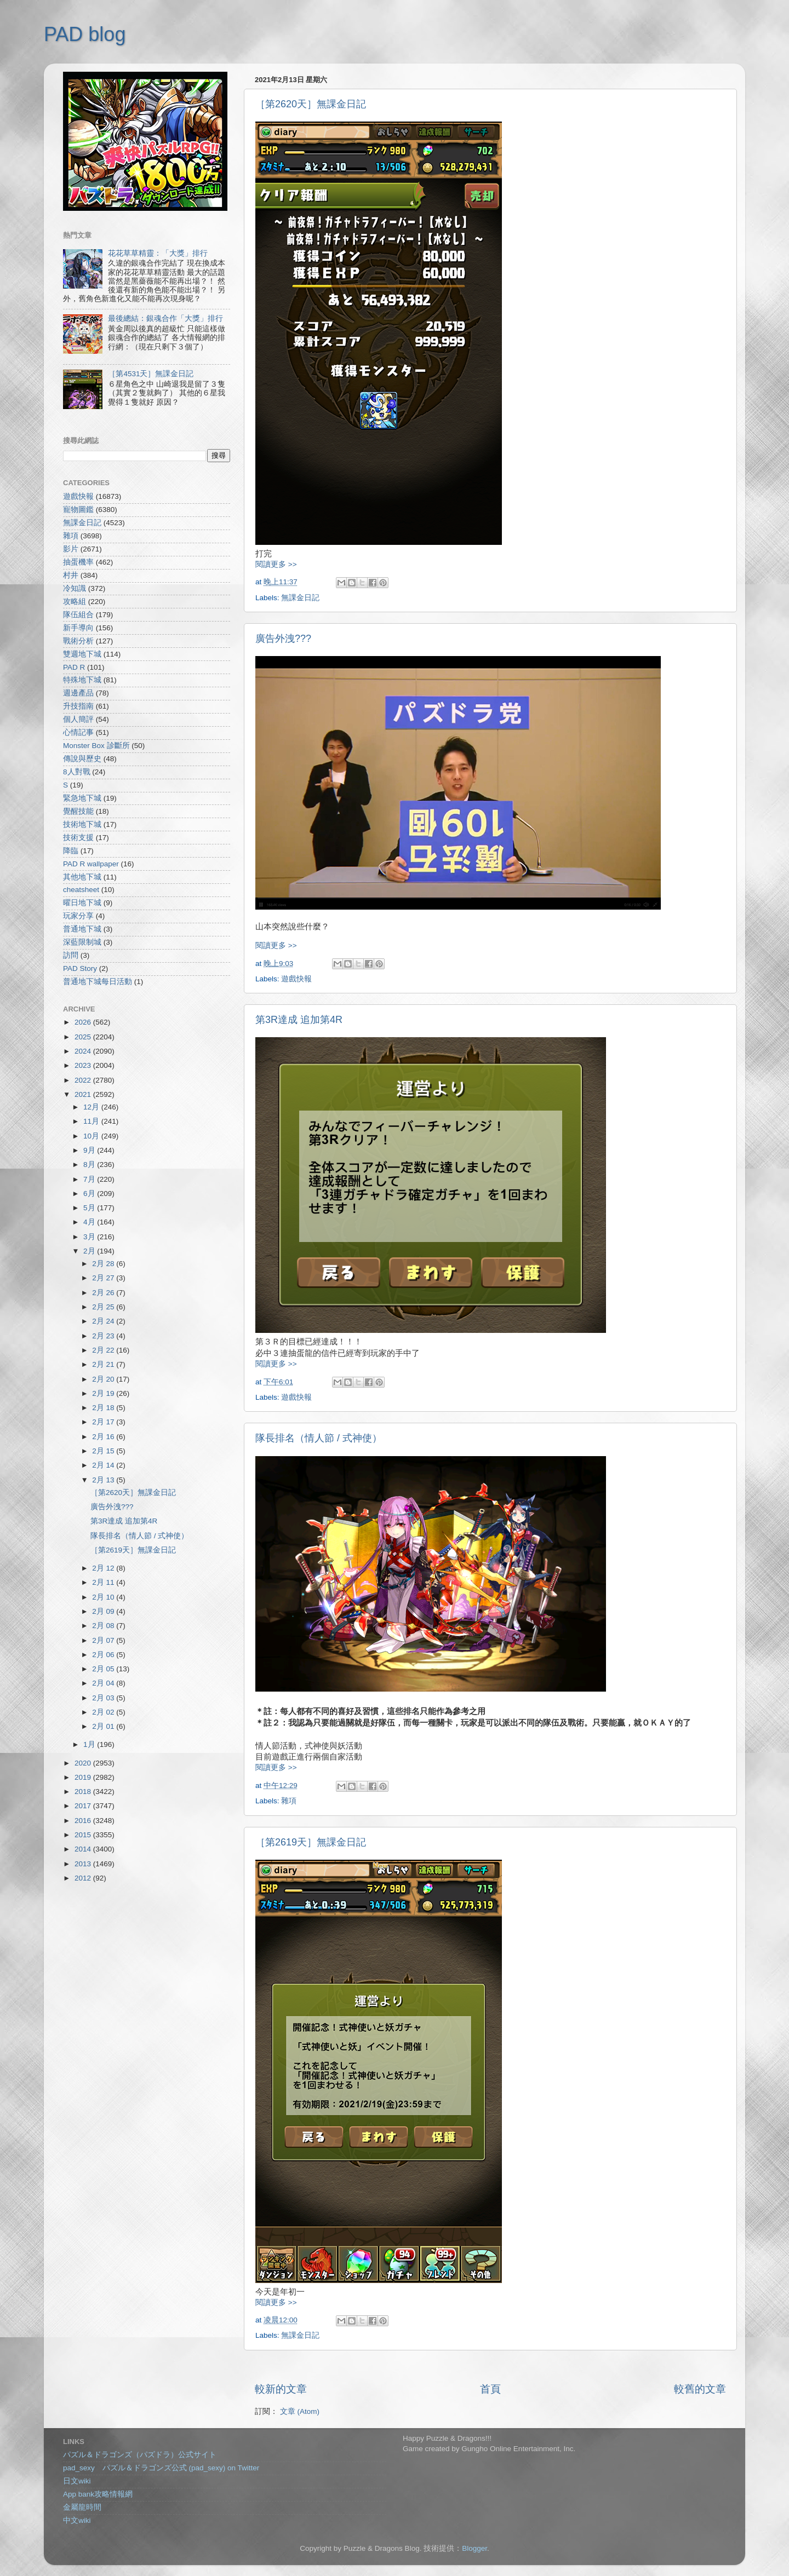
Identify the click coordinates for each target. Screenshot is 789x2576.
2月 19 (104, 1393)
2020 (84, 1763)
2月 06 (104, 1655)
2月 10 (104, 1597)
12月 (92, 1107)
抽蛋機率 (78, 562)
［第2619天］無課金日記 (310, 1842)
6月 (90, 1193)
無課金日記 (300, 598)
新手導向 (78, 628)
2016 (84, 1820)
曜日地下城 (82, 903)
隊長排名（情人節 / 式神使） (318, 1438)
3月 (90, 1237)
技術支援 (78, 837)
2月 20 (104, 1379)
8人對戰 (76, 772)
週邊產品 (78, 693)
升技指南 (78, 706)
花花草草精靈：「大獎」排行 (158, 253)
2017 (84, 1806)
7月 (90, 1179)
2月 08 (104, 1626)
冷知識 (74, 588)
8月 (90, 1164)
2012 (84, 1878)
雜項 (288, 1801)
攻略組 (74, 601)
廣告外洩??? (283, 638)
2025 (84, 1037)
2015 (84, 1835)
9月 (90, 1150)
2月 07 (104, 1640)
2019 (84, 1777)
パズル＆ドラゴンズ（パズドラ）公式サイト (139, 2455)
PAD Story (80, 968)
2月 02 (104, 1712)
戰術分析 (78, 641)
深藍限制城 (82, 942)
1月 (90, 1744)
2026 (84, 1022)
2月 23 (104, 1336)
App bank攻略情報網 (98, 2494)
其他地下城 (82, 877)
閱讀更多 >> (276, 564)
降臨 (70, 851)
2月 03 (104, 1698)
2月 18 (104, 1408)
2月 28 (104, 1264)
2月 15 (104, 1451)
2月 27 (104, 1278)
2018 (84, 1791)
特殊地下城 (82, 680)
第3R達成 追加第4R (298, 1019)
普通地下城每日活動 (97, 982)
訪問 (70, 955)
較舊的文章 (700, 2389)
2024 (84, 1051)
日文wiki (77, 2481)
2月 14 (104, 1465)
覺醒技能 (78, 811)
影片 (70, 549)
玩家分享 (78, 916)
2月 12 (104, 1568)
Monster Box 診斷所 (96, 745)
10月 (92, 1136)
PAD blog (84, 34)
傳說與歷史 (82, 759)
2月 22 (104, 1350)
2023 (84, 1065)
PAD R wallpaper (91, 864)
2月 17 (104, 1422)
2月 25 (104, 1307)
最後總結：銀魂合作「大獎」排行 (165, 318)
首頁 (490, 2389)
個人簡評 (78, 719)
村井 (70, 575)
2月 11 (104, 1582)
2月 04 (104, 1683)
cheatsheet (81, 890)
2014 (84, 1849)
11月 (92, 1121)
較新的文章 (281, 2389)
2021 (84, 1094)
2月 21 (104, 1364)
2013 (84, 1864)
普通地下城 (82, 929)
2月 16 (104, 1437)
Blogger (474, 2548)
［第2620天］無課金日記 (310, 104)
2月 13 (104, 1480)
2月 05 (104, 1669)
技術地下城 (82, 824)
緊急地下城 (82, 798)
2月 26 (104, 1293)
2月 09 (104, 1611)
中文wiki (77, 2520)
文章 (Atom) (299, 2411)
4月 (90, 1222)
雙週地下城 (82, 654)
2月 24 (104, 1321)
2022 (84, 1080)
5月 (90, 1208)
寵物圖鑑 (78, 509)
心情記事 (78, 732)
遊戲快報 (296, 979)
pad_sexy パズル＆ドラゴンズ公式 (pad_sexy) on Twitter (161, 2468)
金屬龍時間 (82, 2507)
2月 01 (104, 1726)
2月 (90, 1251)
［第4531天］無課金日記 (150, 374)
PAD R (74, 667)
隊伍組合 (78, 615)
